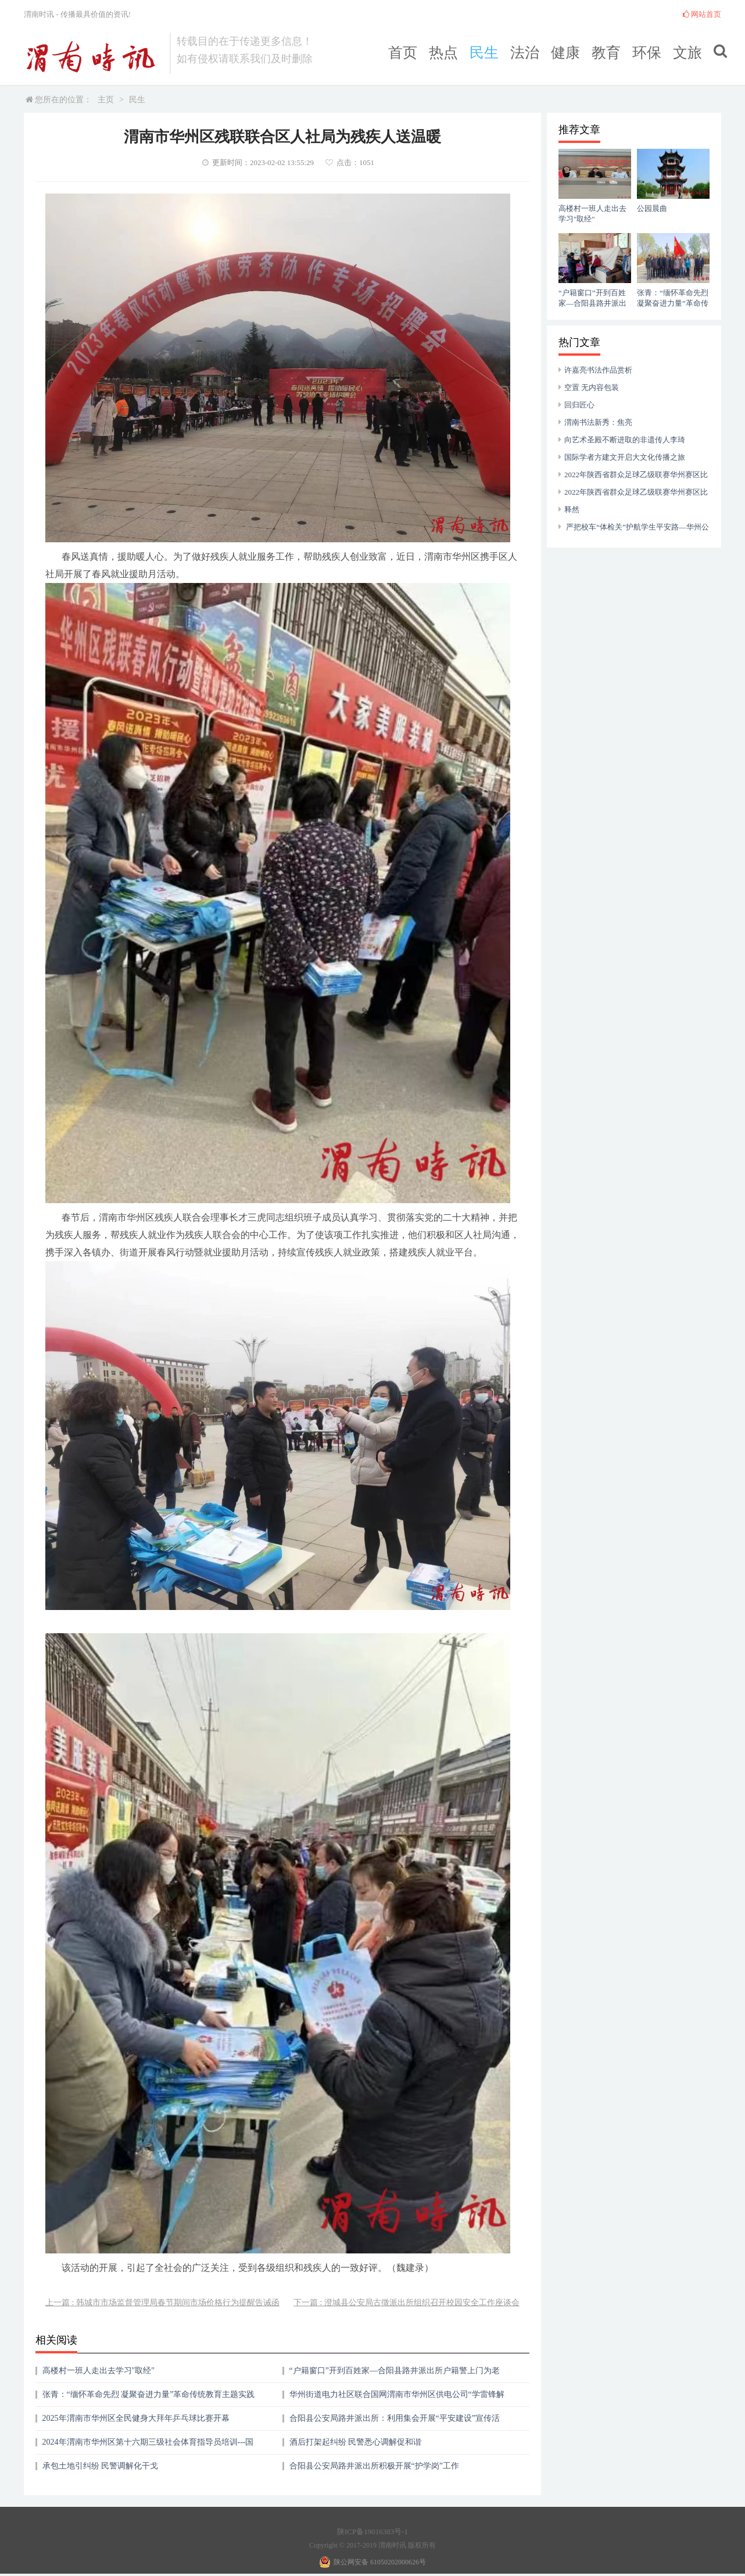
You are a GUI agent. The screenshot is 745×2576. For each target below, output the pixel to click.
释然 (571, 509)
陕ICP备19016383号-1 (372, 2531)
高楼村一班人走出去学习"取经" (98, 2370)
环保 (646, 52)
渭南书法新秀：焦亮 (598, 422)
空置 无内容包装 (591, 387)
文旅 (687, 52)
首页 (402, 52)
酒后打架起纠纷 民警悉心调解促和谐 (355, 2442)
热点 (443, 52)
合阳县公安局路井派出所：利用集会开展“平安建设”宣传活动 (394, 2422)
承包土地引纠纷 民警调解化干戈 (100, 2465)
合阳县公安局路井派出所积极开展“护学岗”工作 (374, 2465)
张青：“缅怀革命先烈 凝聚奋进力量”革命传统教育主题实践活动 (148, 2398)
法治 (524, 52)
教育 (606, 52)
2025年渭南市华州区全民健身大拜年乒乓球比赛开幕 (136, 2418)
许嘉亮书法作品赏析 (598, 370)
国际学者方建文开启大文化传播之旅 (624, 457)
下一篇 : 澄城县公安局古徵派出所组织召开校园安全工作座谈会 (406, 2302)
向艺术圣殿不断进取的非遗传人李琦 (624, 439)
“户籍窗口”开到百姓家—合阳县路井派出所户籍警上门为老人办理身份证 (394, 2374)
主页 (106, 99)
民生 (484, 52)
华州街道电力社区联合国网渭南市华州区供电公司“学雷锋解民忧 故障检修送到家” (396, 2398)
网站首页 (702, 14)
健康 (565, 52)
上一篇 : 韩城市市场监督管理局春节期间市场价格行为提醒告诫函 (162, 2302)
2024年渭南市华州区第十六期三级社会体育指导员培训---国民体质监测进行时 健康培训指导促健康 (148, 2446)
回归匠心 (579, 404)
